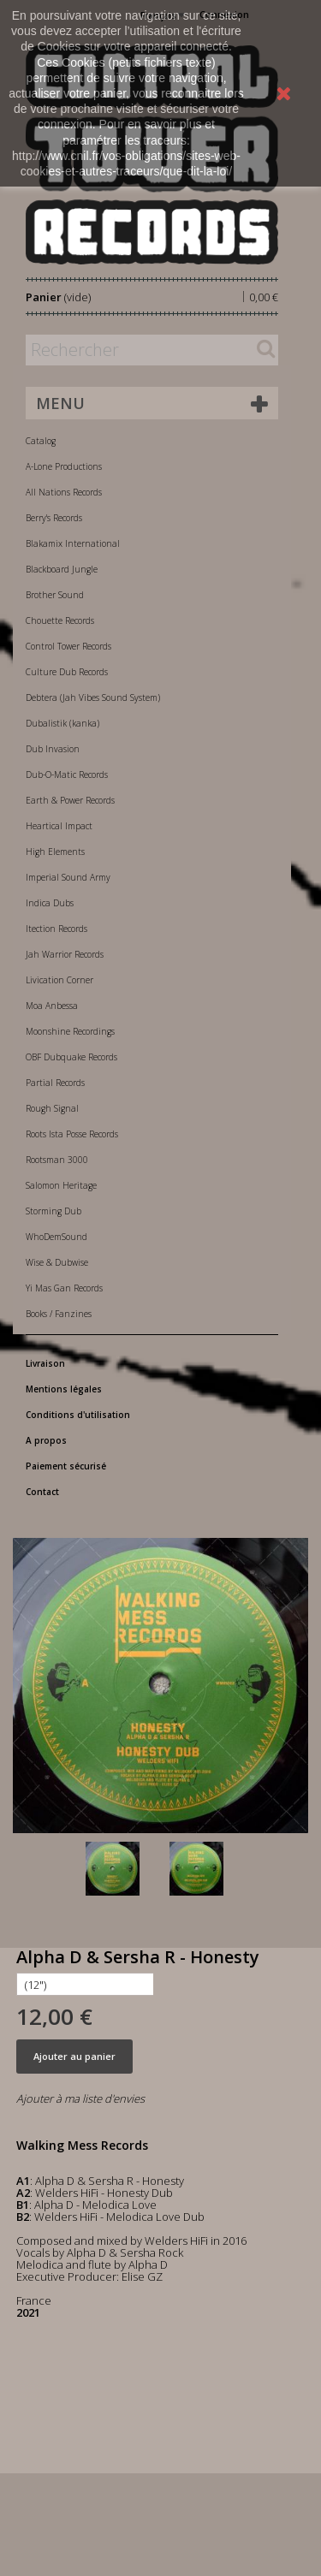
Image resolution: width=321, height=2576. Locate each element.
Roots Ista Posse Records (72, 1134)
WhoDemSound (56, 1237)
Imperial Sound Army (68, 877)
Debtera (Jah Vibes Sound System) (93, 697)
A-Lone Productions (64, 466)
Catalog (41, 441)
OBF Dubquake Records (71, 1057)
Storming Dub (53, 1211)
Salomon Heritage (61, 1185)
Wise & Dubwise (57, 1262)
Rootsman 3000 (57, 1160)
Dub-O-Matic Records (67, 775)
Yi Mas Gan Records (64, 1288)
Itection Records (56, 929)
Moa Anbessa (52, 1006)
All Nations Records (64, 492)
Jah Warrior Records (65, 954)
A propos (46, 1440)
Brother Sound (55, 595)
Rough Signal (52, 1108)
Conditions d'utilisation (78, 1415)
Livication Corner (59, 980)
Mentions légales (64, 1389)
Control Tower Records (68, 646)
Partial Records (55, 1083)
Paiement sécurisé (66, 1466)
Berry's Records (54, 518)
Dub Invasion (53, 749)
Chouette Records (60, 620)
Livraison (45, 1363)
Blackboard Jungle (62, 569)
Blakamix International (73, 543)
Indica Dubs (50, 903)
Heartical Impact (59, 826)
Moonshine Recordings (70, 1031)
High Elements (55, 852)
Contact (42, 1492)
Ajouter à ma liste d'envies (80, 2098)
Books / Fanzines (59, 1314)
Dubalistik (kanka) (62, 723)
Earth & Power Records (70, 800)
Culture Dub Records (67, 672)
